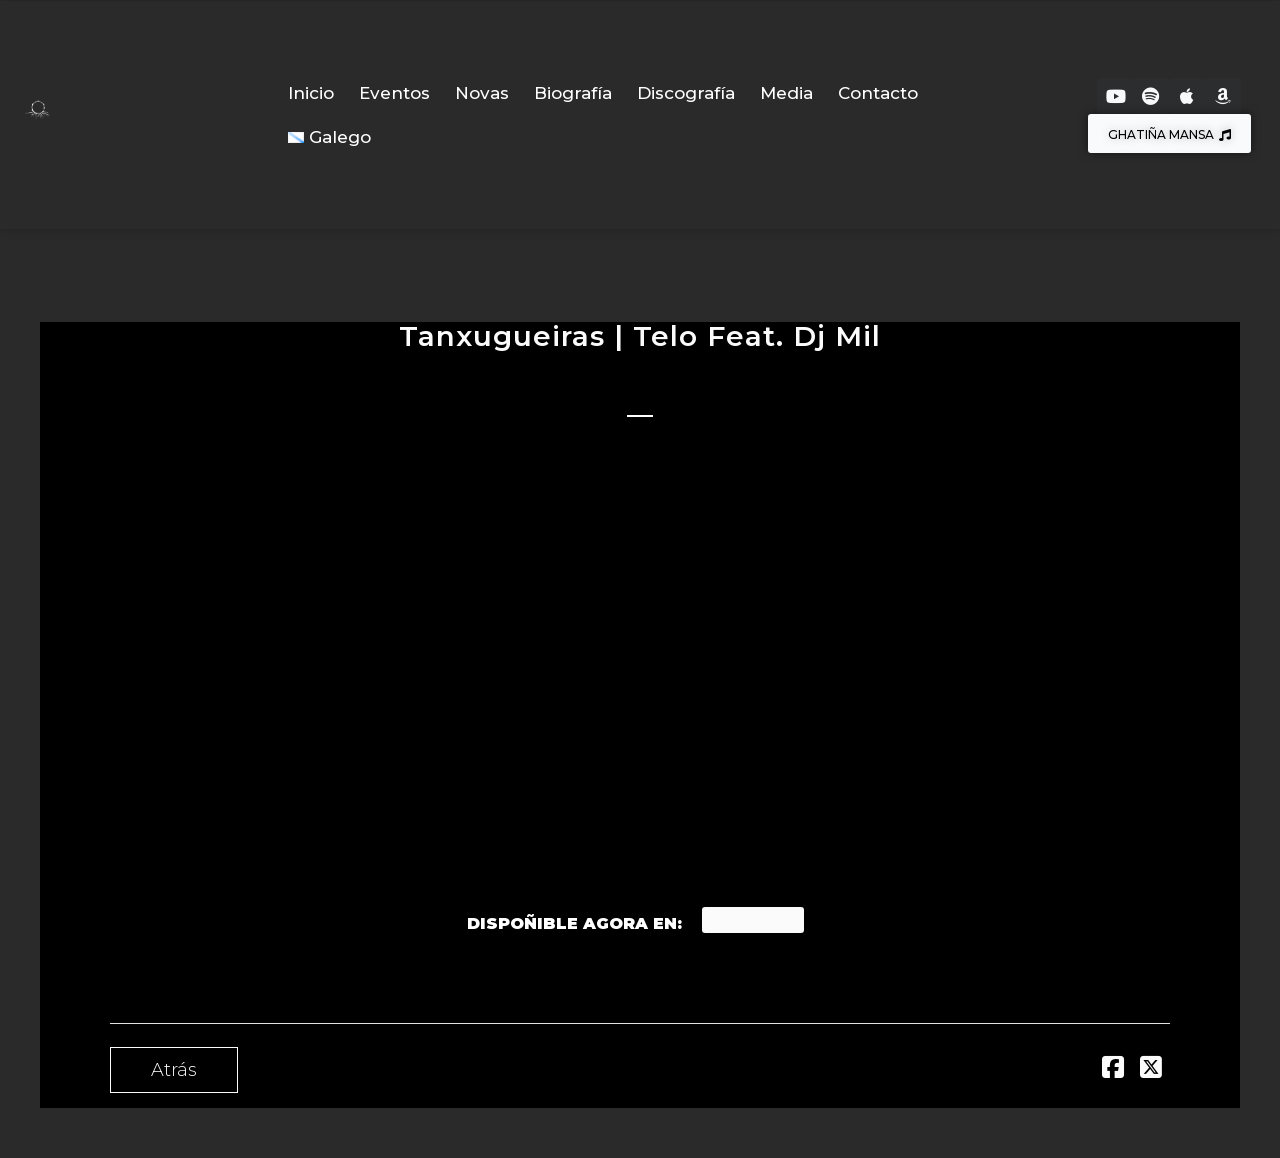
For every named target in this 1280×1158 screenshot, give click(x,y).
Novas (482, 93)
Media (786, 93)
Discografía (686, 93)
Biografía (573, 93)
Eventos (394, 93)
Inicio (311, 93)
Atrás (174, 1070)
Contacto (878, 93)
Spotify (753, 920)
